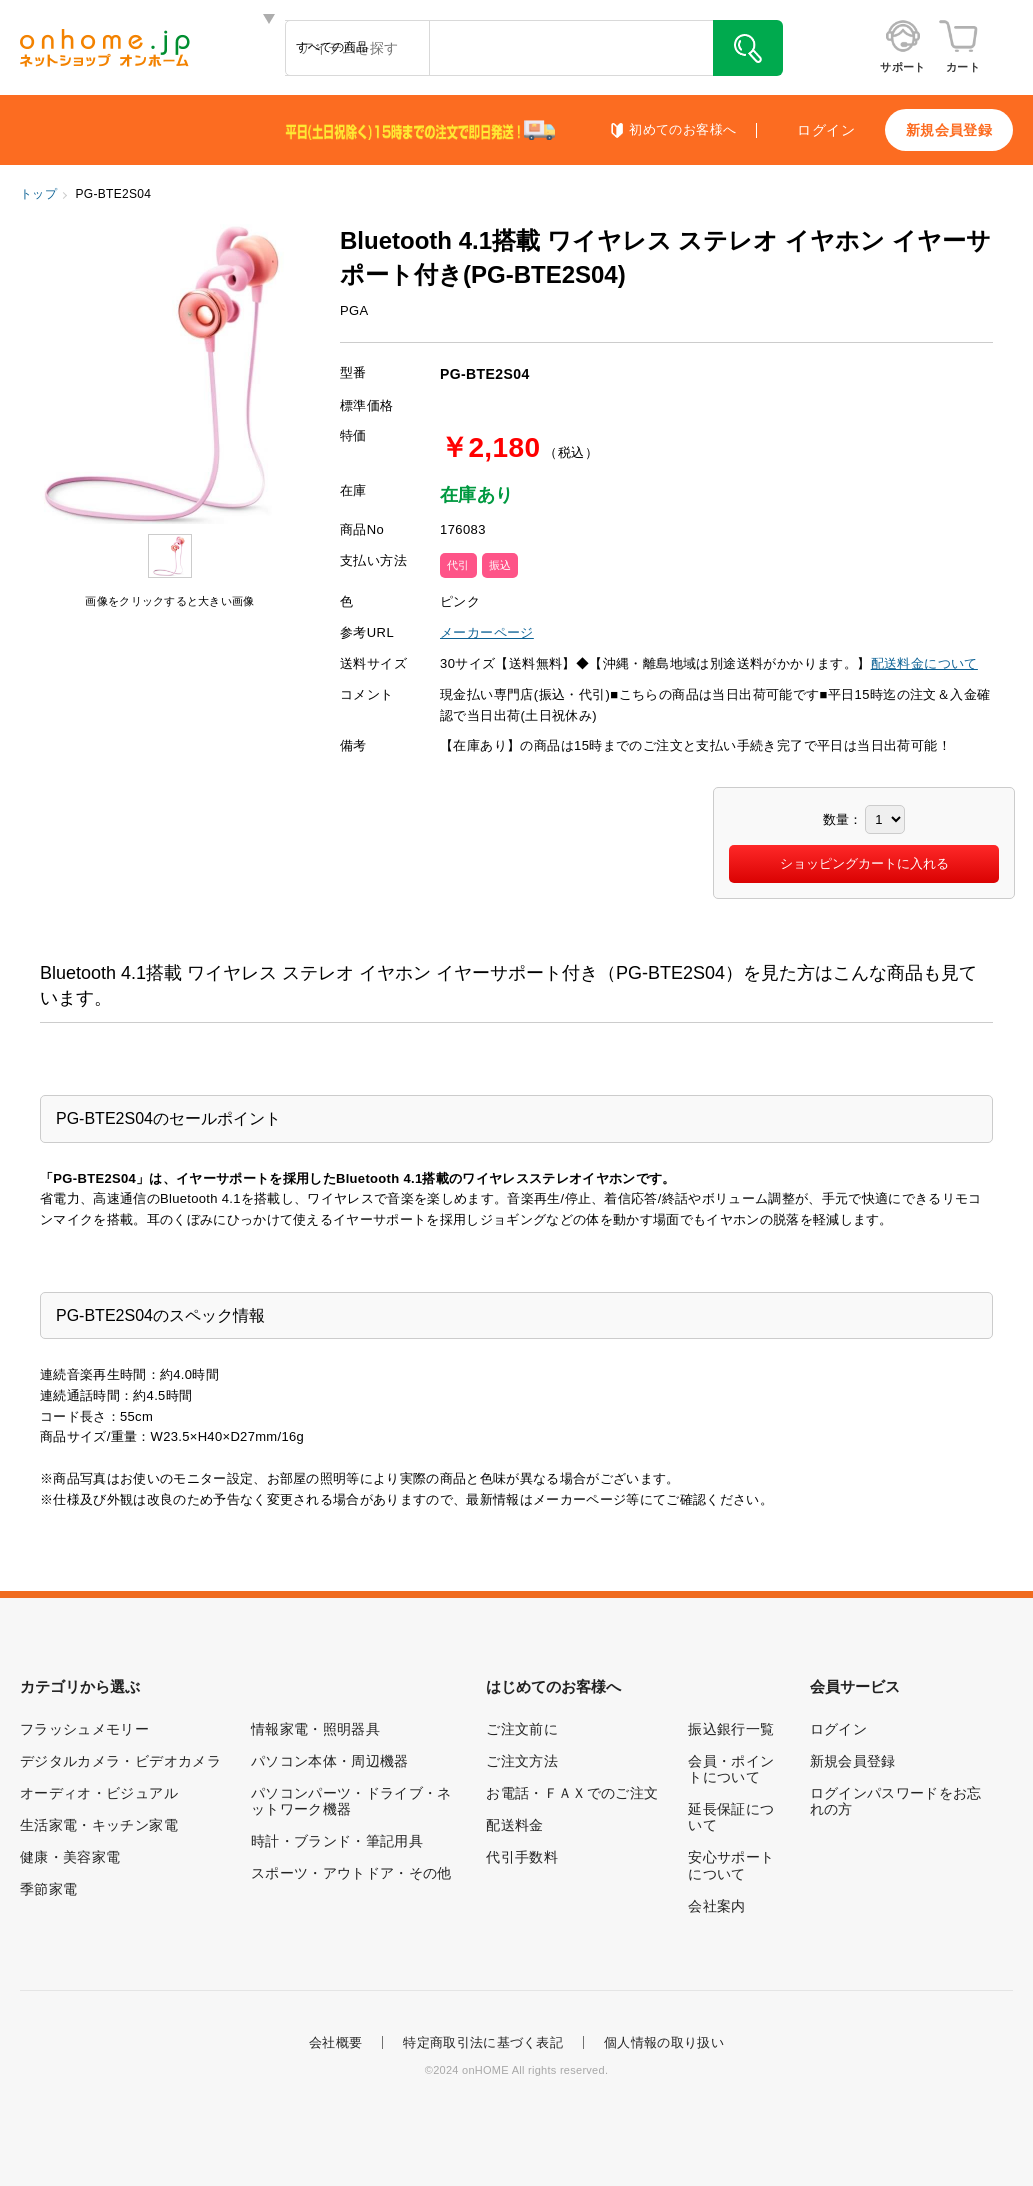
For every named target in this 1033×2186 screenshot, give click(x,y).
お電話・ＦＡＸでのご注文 (572, 1793)
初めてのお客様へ (682, 130)
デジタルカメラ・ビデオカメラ (120, 1761)
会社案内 (716, 1906)
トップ (38, 194)
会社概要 (335, 2042)
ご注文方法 (522, 1761)
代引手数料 (522, 1857)
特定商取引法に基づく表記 (483, 2042)
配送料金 (514, 1825)
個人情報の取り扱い (664, 2042)
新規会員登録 (949, 130)
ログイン (826, 130)
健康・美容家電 (70, 1857)
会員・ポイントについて (731, 1769)
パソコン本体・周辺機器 (330, 1761)
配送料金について (924, 663)
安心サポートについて (731, 1865)
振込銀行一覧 (731, 1729)
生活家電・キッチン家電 (99, 1825)
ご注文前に (522, 1729)
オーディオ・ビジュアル (99, 1793)
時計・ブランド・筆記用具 (337, 1841)
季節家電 (48, 1889)
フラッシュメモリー (84, 1729)
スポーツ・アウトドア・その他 (351, 1873)
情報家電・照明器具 (315, 1729)
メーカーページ (487, 632)
